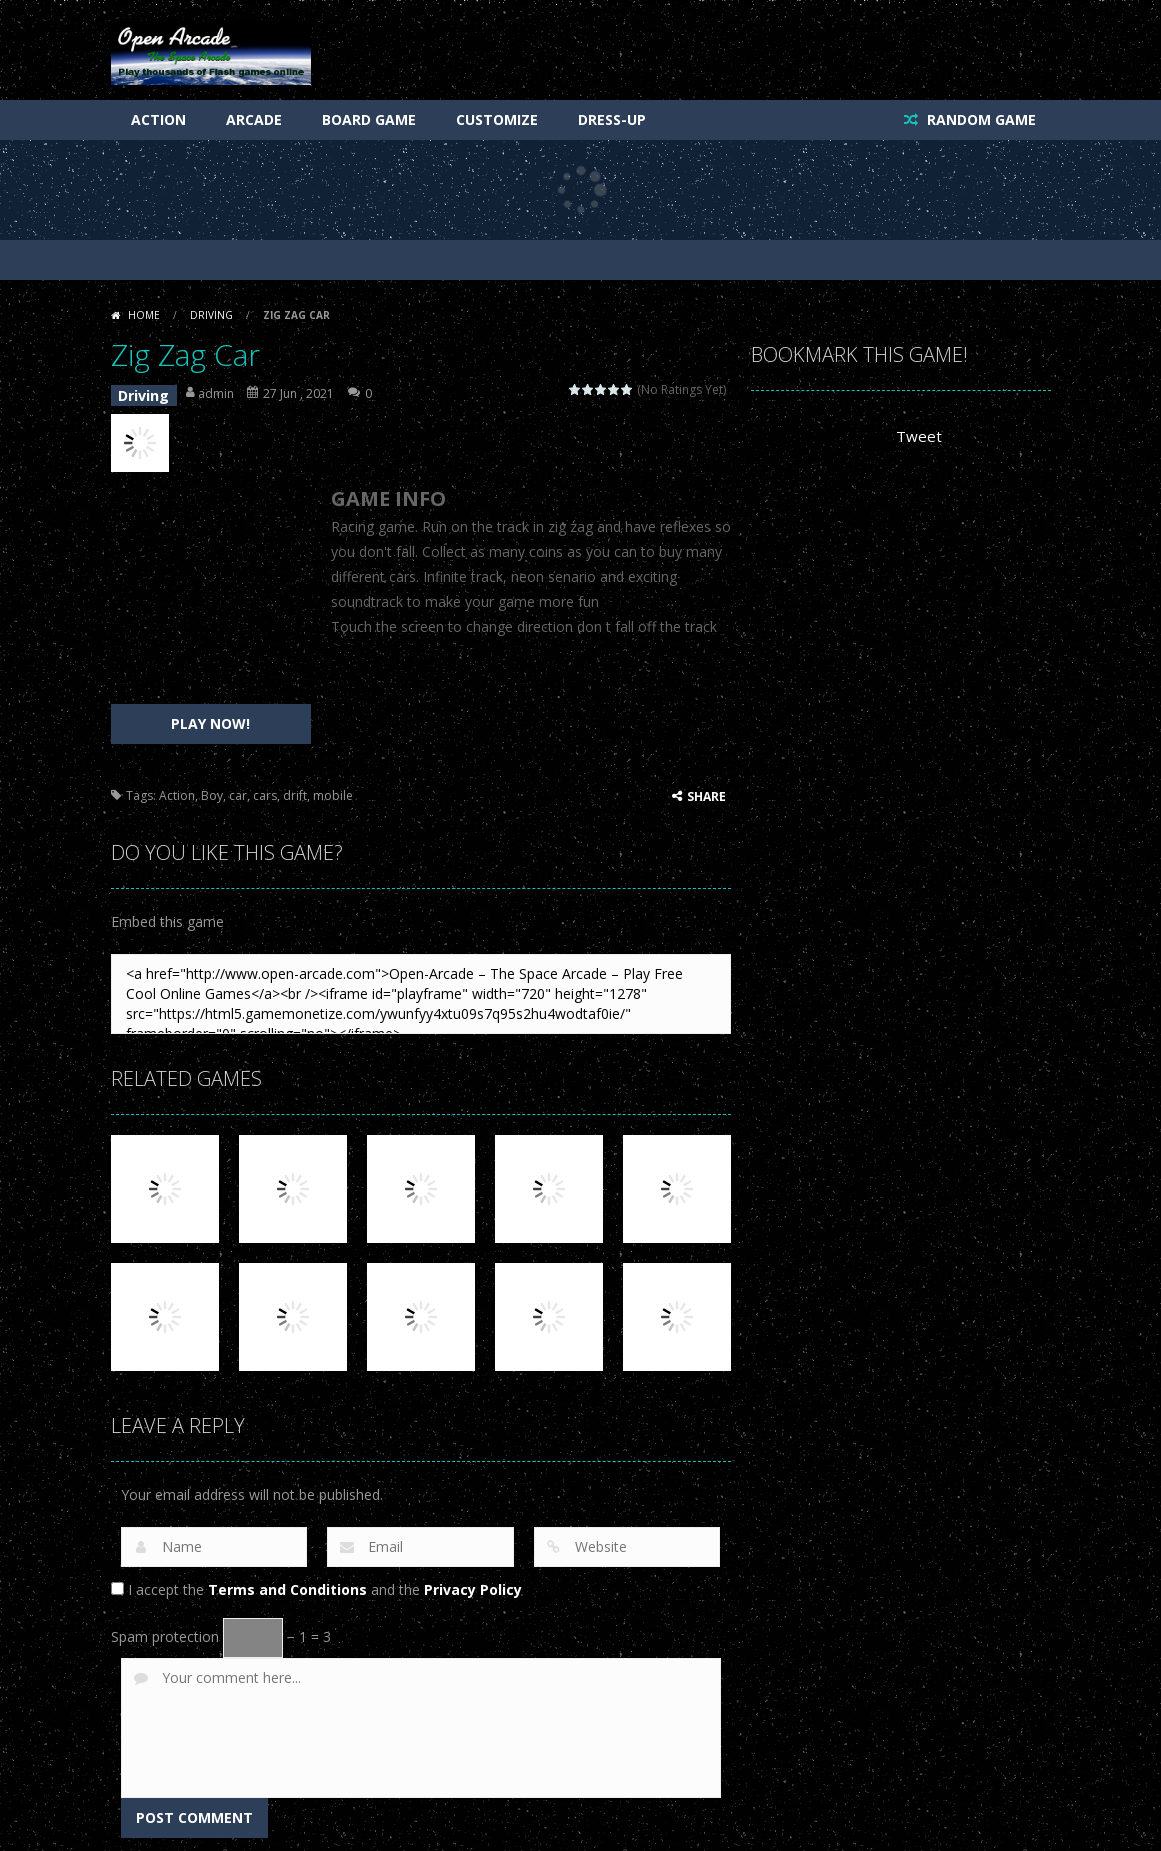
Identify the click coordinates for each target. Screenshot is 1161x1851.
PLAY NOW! (210, 715)
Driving (211, 315)
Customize (497, 119)
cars (265, 787)
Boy (212, 787)
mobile (333, 787)
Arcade (254, 119)
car (238, 787)
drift (295, 787)
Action (158, 119)
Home (144, 315)
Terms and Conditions (287, 1581)
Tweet (916, 436)
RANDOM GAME (979, 119)
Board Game (369, 119)
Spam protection (165, 1628)
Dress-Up (612, 119)
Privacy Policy (473, 1581)
